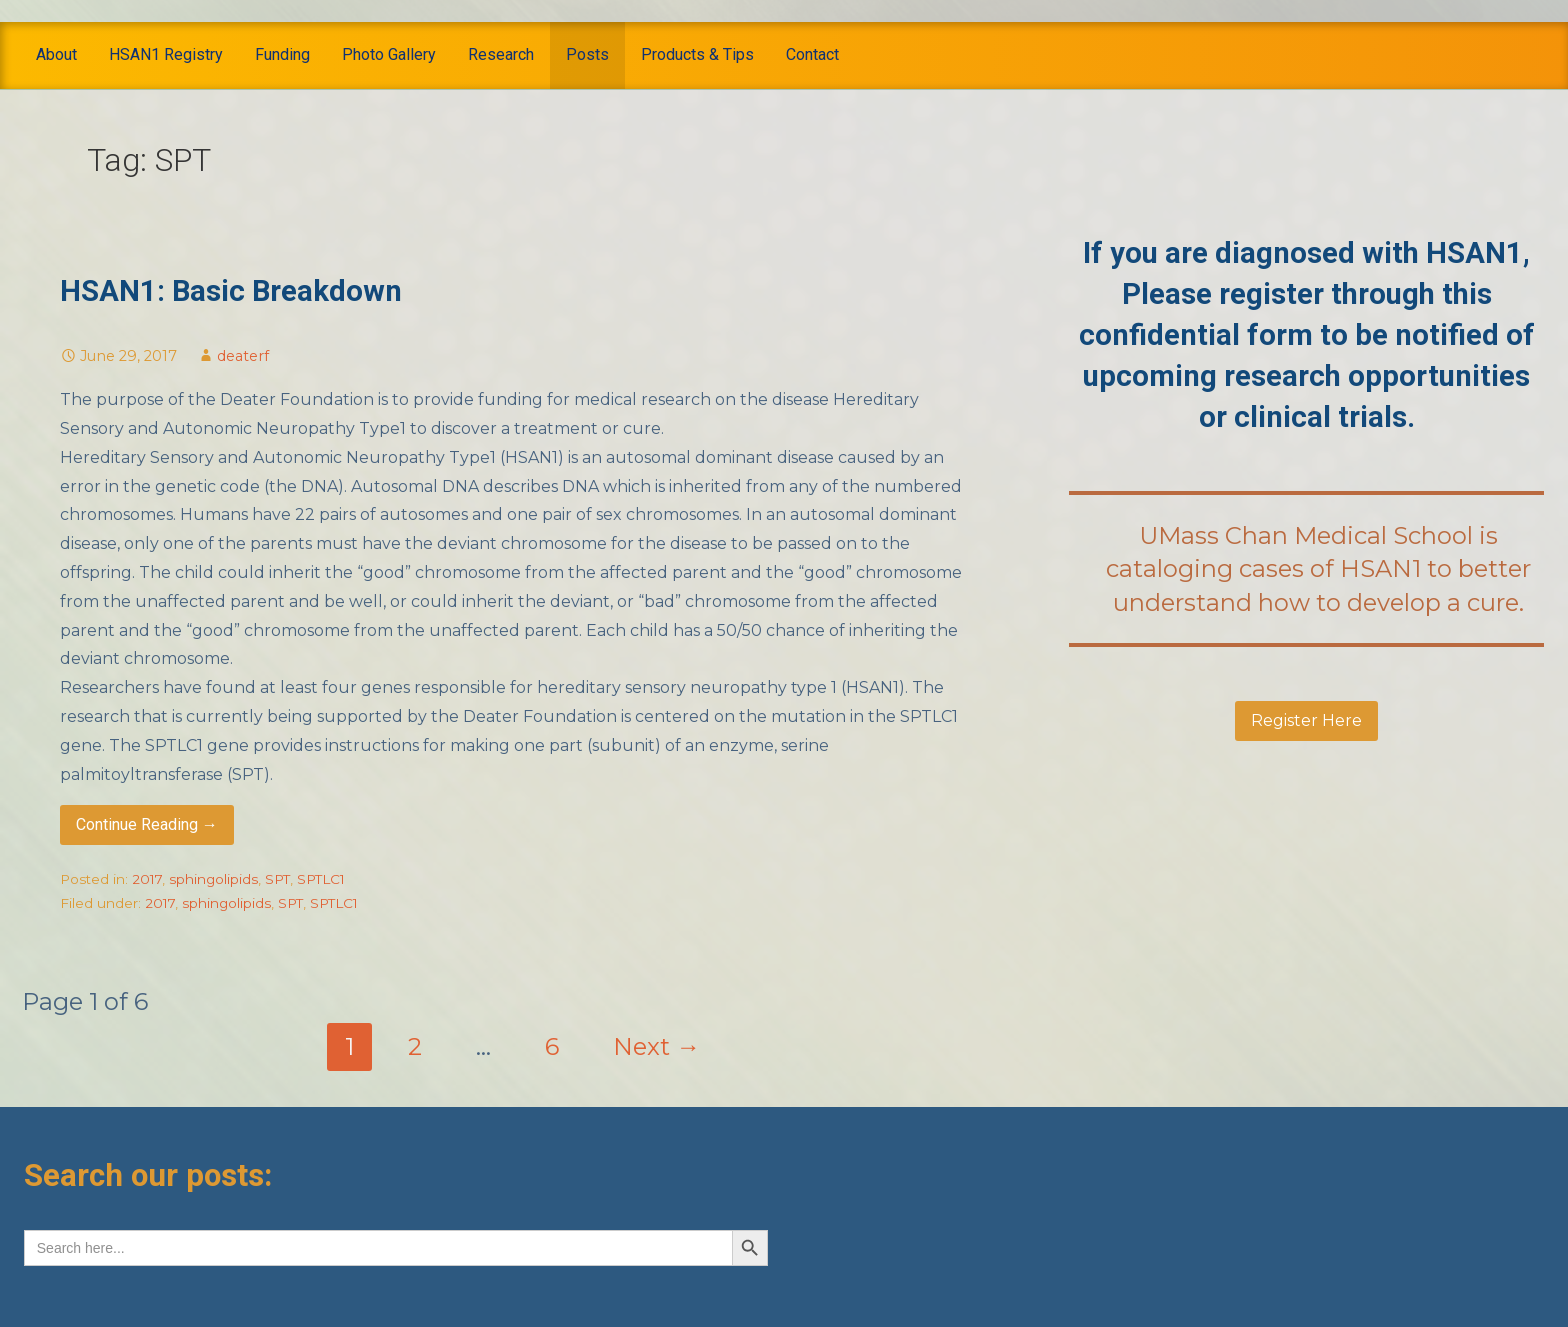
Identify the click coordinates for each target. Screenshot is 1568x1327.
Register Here (1306, 720)
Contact (812, 54)
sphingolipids (213, 879)
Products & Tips (697, 54)
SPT (277, 879)
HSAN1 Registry (166, 54)
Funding (282, 54)
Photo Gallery (389, 54)
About (56, 54)
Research (501, 54)
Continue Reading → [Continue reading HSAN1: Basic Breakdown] (147, 824)
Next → (656, 1046)
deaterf (243, 356)
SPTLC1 (321, 879)
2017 (147, 879)
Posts (587, 54)
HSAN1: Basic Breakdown (231, 291)
